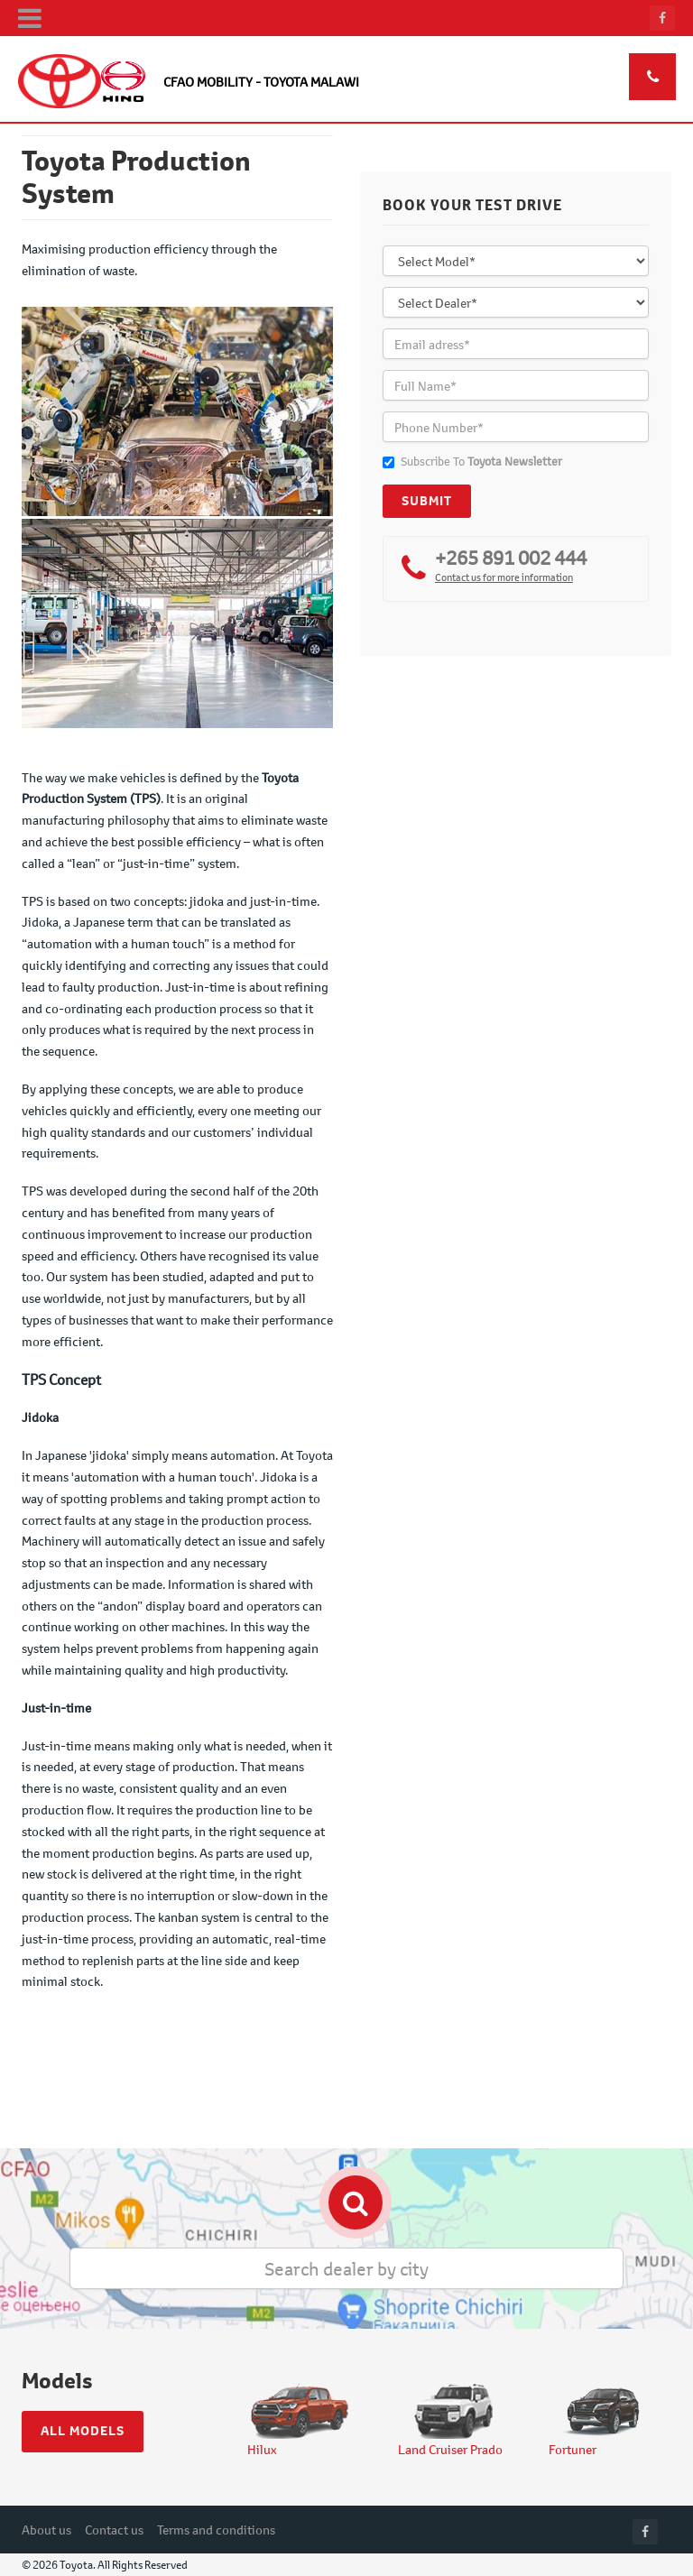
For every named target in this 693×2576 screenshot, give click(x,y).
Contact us (114, 2529)
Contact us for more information (504, 577)
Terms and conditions (216, 2529)
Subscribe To (472, 461)
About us (46, 2529)
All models (83, 2431)
